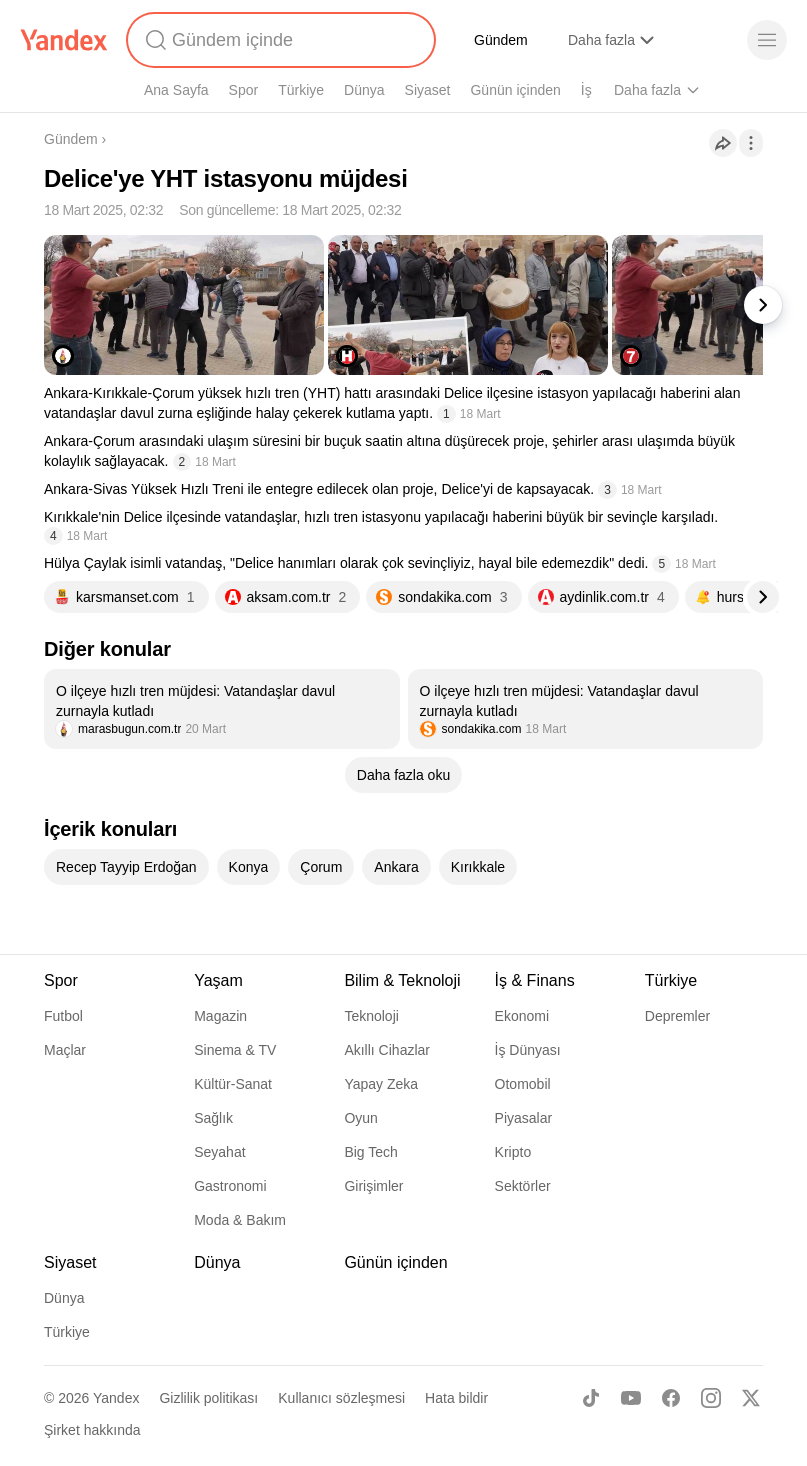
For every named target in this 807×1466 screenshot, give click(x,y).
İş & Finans (535, 980)
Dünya (364, 90)
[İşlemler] (751, 143)
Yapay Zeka (381, 1084)
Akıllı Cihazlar (387, 1050)
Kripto (513, 1152)
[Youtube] (631, 1398)
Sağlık (213, 1118)
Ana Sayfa (176, 90)
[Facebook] (671, 1398)
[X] (751, 1398)
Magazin (220, 1016)
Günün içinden (515, 90)
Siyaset (428, 90)
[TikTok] (591, 1398)
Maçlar (65, 1050)
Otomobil (523, 1084)
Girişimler (373, 1186)
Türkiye (301, 90)
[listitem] (222, 709)
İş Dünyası (528, 1050)
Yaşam (218, 980)
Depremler (677, 1016)
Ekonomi (522, 1016)
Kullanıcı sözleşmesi (341, 1398)
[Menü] (767, 40)
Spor (244, 90)
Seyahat (219, 1152)
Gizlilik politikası (208, 1398)
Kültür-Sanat (233, 1084)
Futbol (63, 1016)
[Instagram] (711, 1398)
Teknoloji (371, 1016)
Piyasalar (524, 1118)
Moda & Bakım (240, 1220)
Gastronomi (230, 1186)
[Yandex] (64, 40)
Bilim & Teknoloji (402, 980)
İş (586, 90)
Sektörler (523, 1186)
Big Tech (370, 1152)
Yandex (116, 1398)
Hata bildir (456, 1398)
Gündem (501, 40)
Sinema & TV (235, 1050)
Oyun (360, 1118)
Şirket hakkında (92, 1430)
